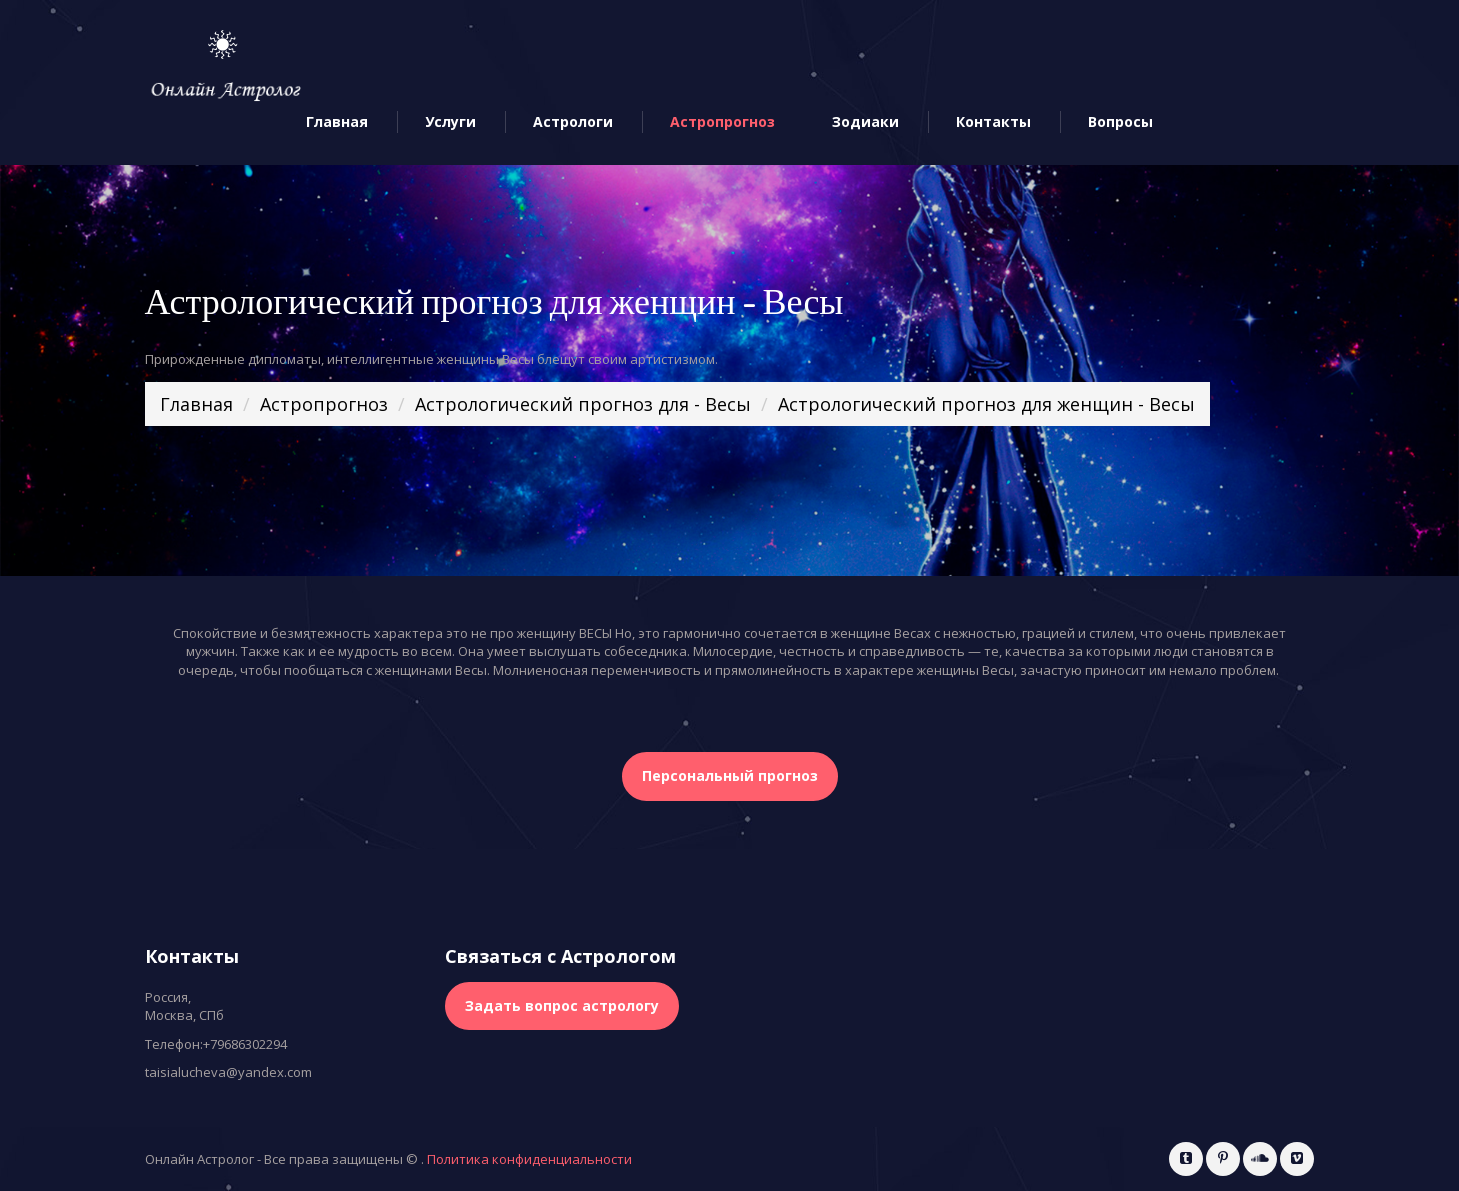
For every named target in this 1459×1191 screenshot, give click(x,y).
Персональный (730, 775)
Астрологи (573, 122)
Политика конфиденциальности (529, 1159)
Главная (337, 122)
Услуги (450, 122)
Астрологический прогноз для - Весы (583, 404)
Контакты (993, 122)
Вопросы (1120, 122)
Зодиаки (865, 122)
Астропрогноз (722, 122)
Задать (562, 1005)
